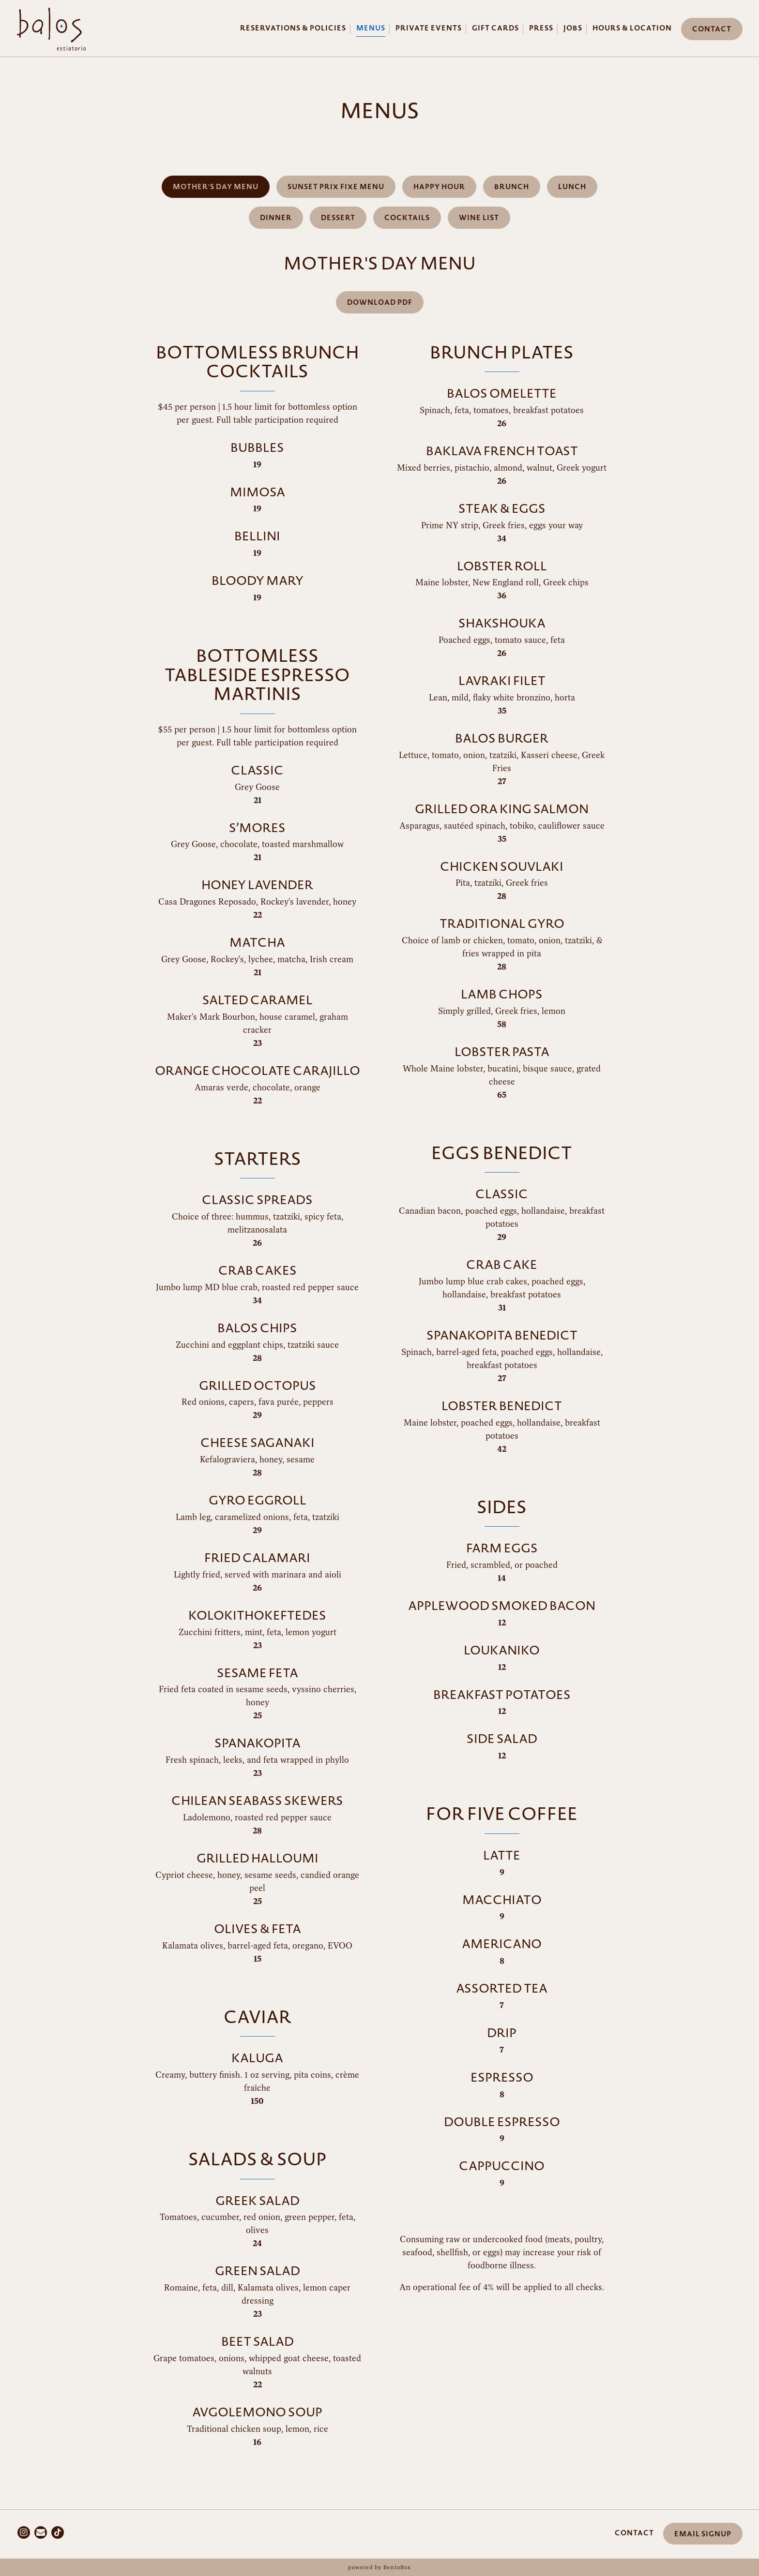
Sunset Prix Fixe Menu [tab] (336, 187)
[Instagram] (23, 2532)
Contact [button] (711, 29)
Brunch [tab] (511, 187)
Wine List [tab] (479, 217)
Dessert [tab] (338, 217)
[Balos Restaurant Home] (51, 28)
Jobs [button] (572, 28)
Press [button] (541, 28)
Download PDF (379, 302)
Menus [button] (370, 28)
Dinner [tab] (276, 217)
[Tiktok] (57, 2532)
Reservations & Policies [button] (293, 28)
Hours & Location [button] (632, 28)
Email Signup (702, 2534)
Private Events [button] (428, 28)
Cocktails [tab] (407, 217)
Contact (634, 2533)
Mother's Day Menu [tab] (215, 187)
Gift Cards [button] (495, 28)
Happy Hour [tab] (439, 187)
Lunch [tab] (572, 187)
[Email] (40, 2532)
